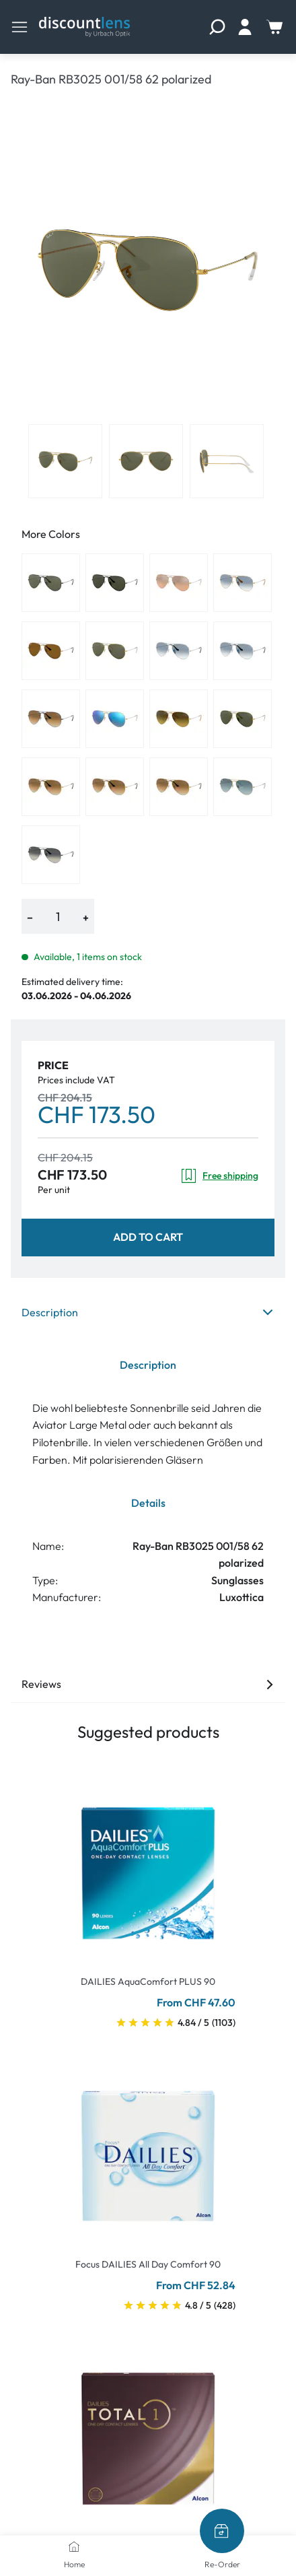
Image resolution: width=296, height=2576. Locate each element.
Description (148, 1312)
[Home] (74, 2546)
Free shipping (219, 1175)
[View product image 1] (65, 461)
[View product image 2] (146, 461)
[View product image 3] (227, 461)
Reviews (148, 1684)
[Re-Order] (222, 2531)
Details (148, 1503)
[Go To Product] (148, 1865)
